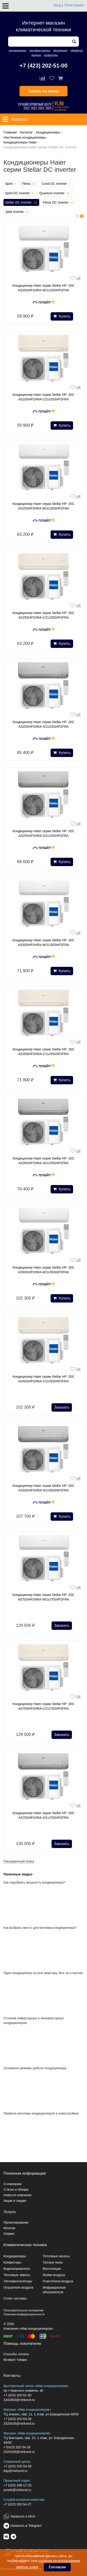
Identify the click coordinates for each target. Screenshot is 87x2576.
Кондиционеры (48, 132)
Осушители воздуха (18, 2287)
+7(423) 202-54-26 (16, 2447)
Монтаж (9, 2228)
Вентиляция (52, 2269)
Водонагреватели (16, 2269)
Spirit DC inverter (19, 193)
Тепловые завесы (16, 2275)
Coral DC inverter (56, 184)
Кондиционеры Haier (20, 142)
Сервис (9, 2233)
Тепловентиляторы (17, 2281)
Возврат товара (15, 2360)
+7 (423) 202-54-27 (17, 2504)
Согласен (57, 2567)
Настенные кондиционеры (24, 137)
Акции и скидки (14, 2200)
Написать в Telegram (26, 2525)
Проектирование (16, 2222)
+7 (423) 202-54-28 (17, 2466)
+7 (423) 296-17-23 (17, 2485)
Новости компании (17, 2195)
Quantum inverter (54, 193)
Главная (10, 132)
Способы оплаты (16, 2354)
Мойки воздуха (54, 2275)
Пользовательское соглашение (23, 2310)
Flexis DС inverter (59, 203)
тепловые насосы (39, 50)
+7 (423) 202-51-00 (43, 65)
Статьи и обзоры (16, 2189)
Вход (57, 5)
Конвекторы (12, 2262)
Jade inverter (16, 212)
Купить (62, 316)
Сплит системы (15, 2298)
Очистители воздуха (58, 2281)
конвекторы (51, 55)
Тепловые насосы (56, 2256)
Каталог (26, 132)
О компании (12, 2184)
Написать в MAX (22, 2516)
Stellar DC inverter (21, 203)
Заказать (61, 1407)
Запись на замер (43, 91)
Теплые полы (53, 2262)
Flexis (29, 184)
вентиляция (60, 50)
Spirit (11, 184)
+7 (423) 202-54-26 (17, 2419)
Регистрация (74, 5)
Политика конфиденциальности (24, 2314)
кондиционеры (17, 50)
